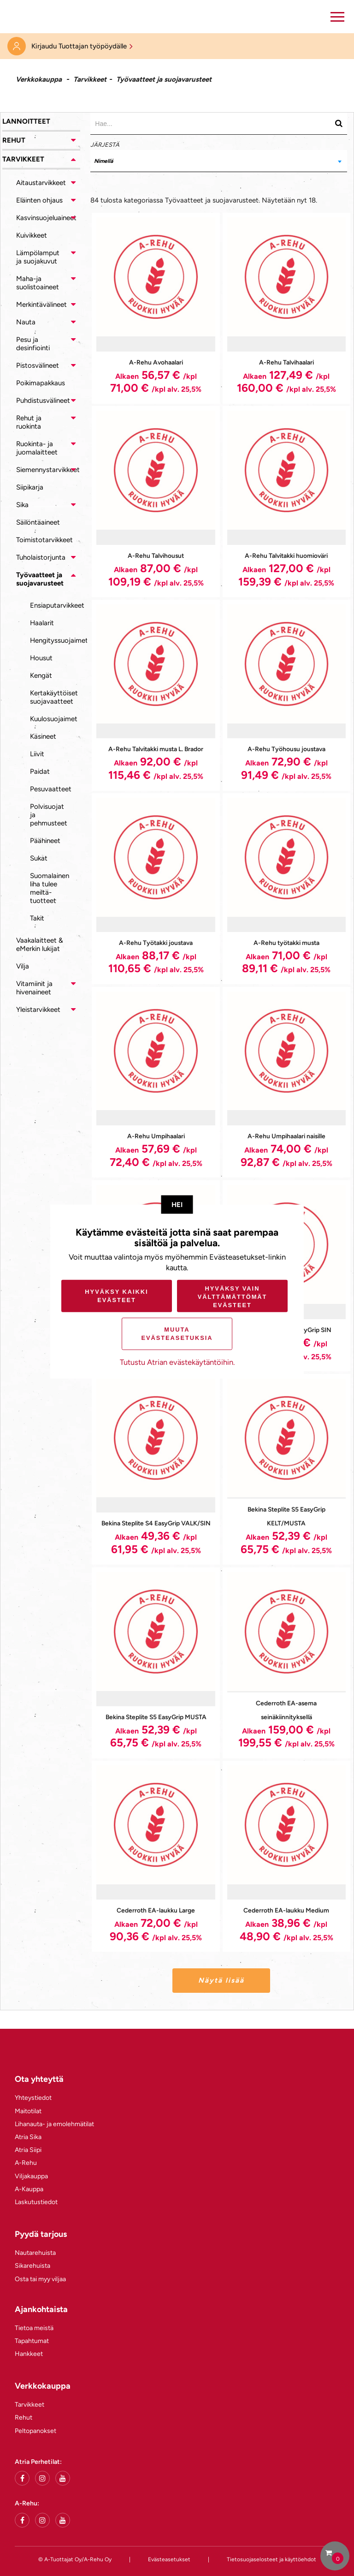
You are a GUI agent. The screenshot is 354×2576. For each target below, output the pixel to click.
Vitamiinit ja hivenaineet (34, 988)
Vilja (22, 966)
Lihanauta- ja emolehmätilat (54, 2124)
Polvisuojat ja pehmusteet (48, 814)
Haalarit (42, 623)
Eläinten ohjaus (39, 200)
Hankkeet (29, 2354)
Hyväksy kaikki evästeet (116, 1295)
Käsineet (43, 736)
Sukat (38, 858)
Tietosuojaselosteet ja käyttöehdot (271, 2559)
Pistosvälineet (37, 365)
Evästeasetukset (169, 2559)
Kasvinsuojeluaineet (46, 218)
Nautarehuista (35, 2253)
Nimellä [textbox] (103, 161)
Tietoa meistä (34, 2328)
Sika (22, 505)
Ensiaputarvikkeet (55, 605)
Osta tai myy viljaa (40, 2279)
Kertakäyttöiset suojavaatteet (54, 697)
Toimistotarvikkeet (44, 540)
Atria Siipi (28, 2150)
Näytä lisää (221, 1980)
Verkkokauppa (39, 79)
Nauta (25, 322)
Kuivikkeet (31, 235)
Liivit (37, 754)
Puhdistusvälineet (43, 400)
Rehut (13, 140)
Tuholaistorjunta (40, 557)
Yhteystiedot (33, 2098)
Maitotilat (28, 2111)
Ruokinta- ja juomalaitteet (37, 448)
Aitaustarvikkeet (41, 183)
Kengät (41, 675)
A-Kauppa (29, 2189)
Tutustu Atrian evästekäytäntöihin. (177, 1362)
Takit (37, 918)
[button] (337, 16)
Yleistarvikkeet (38, 1009)
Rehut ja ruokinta (28, 422)
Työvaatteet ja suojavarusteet (40, 579)
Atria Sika (28, 2137)
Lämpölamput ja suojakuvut (37, 257)
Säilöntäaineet (38, 522)
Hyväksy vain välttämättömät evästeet (232, 1296)
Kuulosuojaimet (53, 719)
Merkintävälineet (41, 304)
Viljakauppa (31, 2176)
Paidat (40, 771)
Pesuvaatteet (50, 789)
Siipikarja (29, 487)
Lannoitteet (26, 121)
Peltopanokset (35, 2431)
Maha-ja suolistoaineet (37, 283)
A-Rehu (26, 2163)
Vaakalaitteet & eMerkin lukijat (39, 944)
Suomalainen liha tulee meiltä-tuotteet (49, 888)
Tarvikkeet (89, 79)
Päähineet (45, 841)
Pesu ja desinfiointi (33, 343)
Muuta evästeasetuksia (176, 1333)
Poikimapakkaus (40, 383)
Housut (41, 658)
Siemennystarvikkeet (48, 470)
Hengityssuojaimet (55, 640)
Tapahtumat (32, 2341)
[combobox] (218, 161)
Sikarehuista (32, 2266)
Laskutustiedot (36, 2202)
